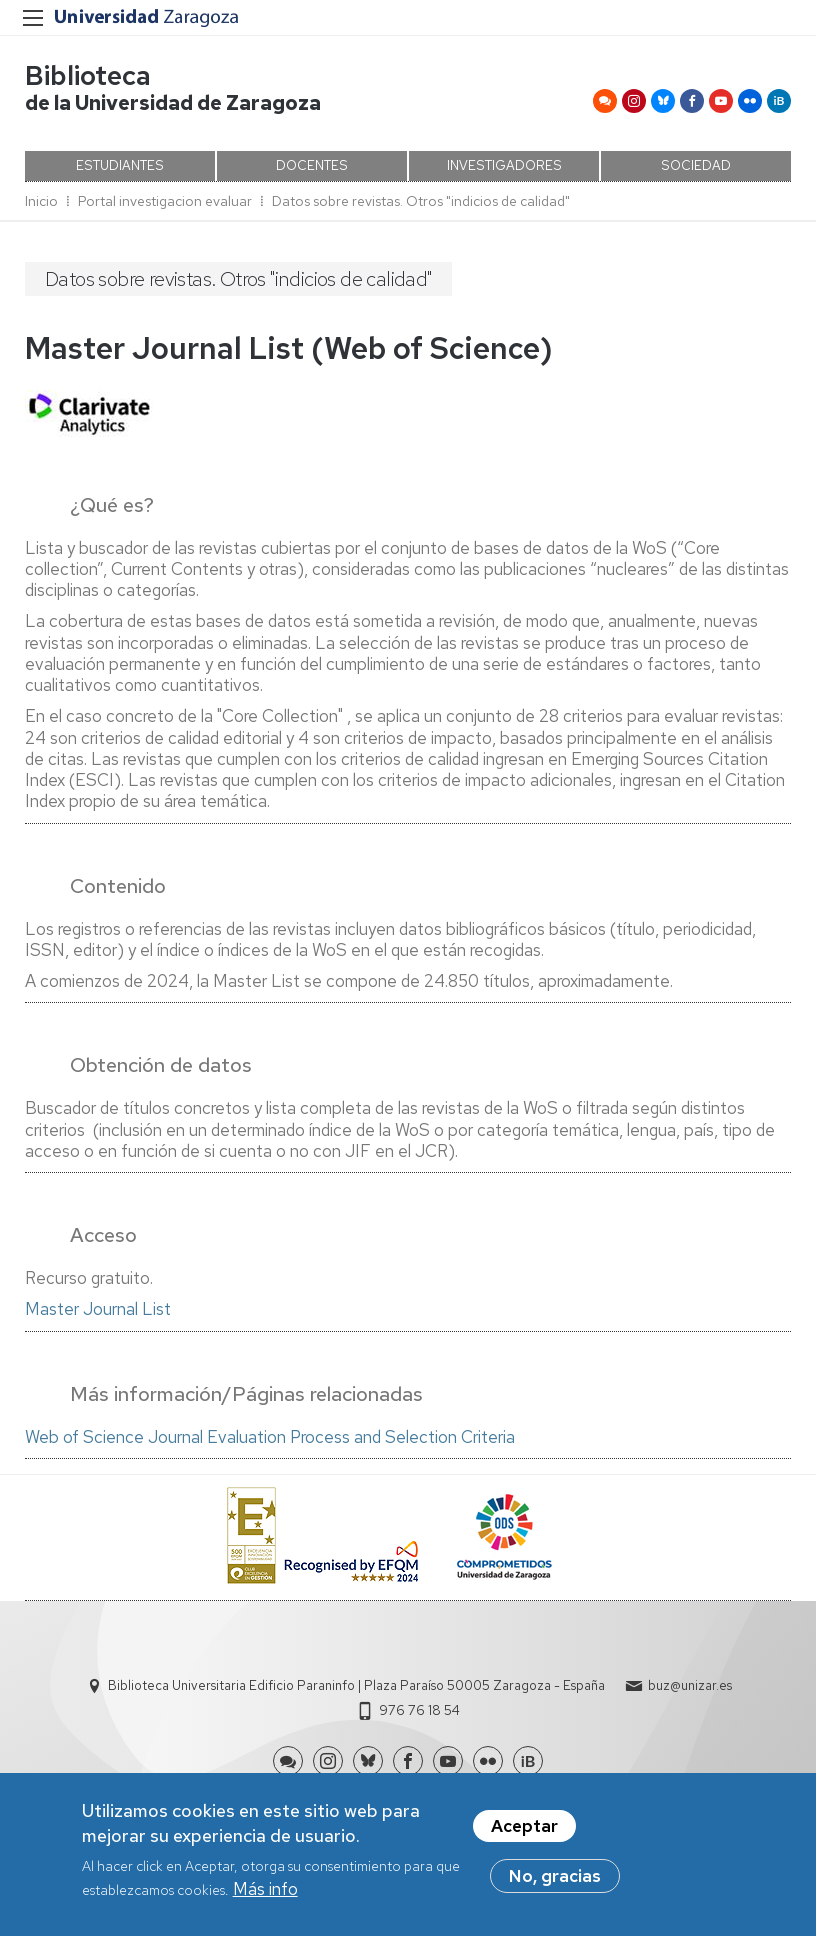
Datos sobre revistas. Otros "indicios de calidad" (421, 201)
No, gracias (555, 1878)
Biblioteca (88, 75)
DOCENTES (312, 165)
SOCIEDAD (696, 165)
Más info (265, 1891)
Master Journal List (98, 1309)
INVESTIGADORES (504, 165)
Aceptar (524, 1828)
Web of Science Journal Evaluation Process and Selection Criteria (270, 1437)
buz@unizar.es (690, 1685)
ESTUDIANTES (120, 165)
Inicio (41, 201)
